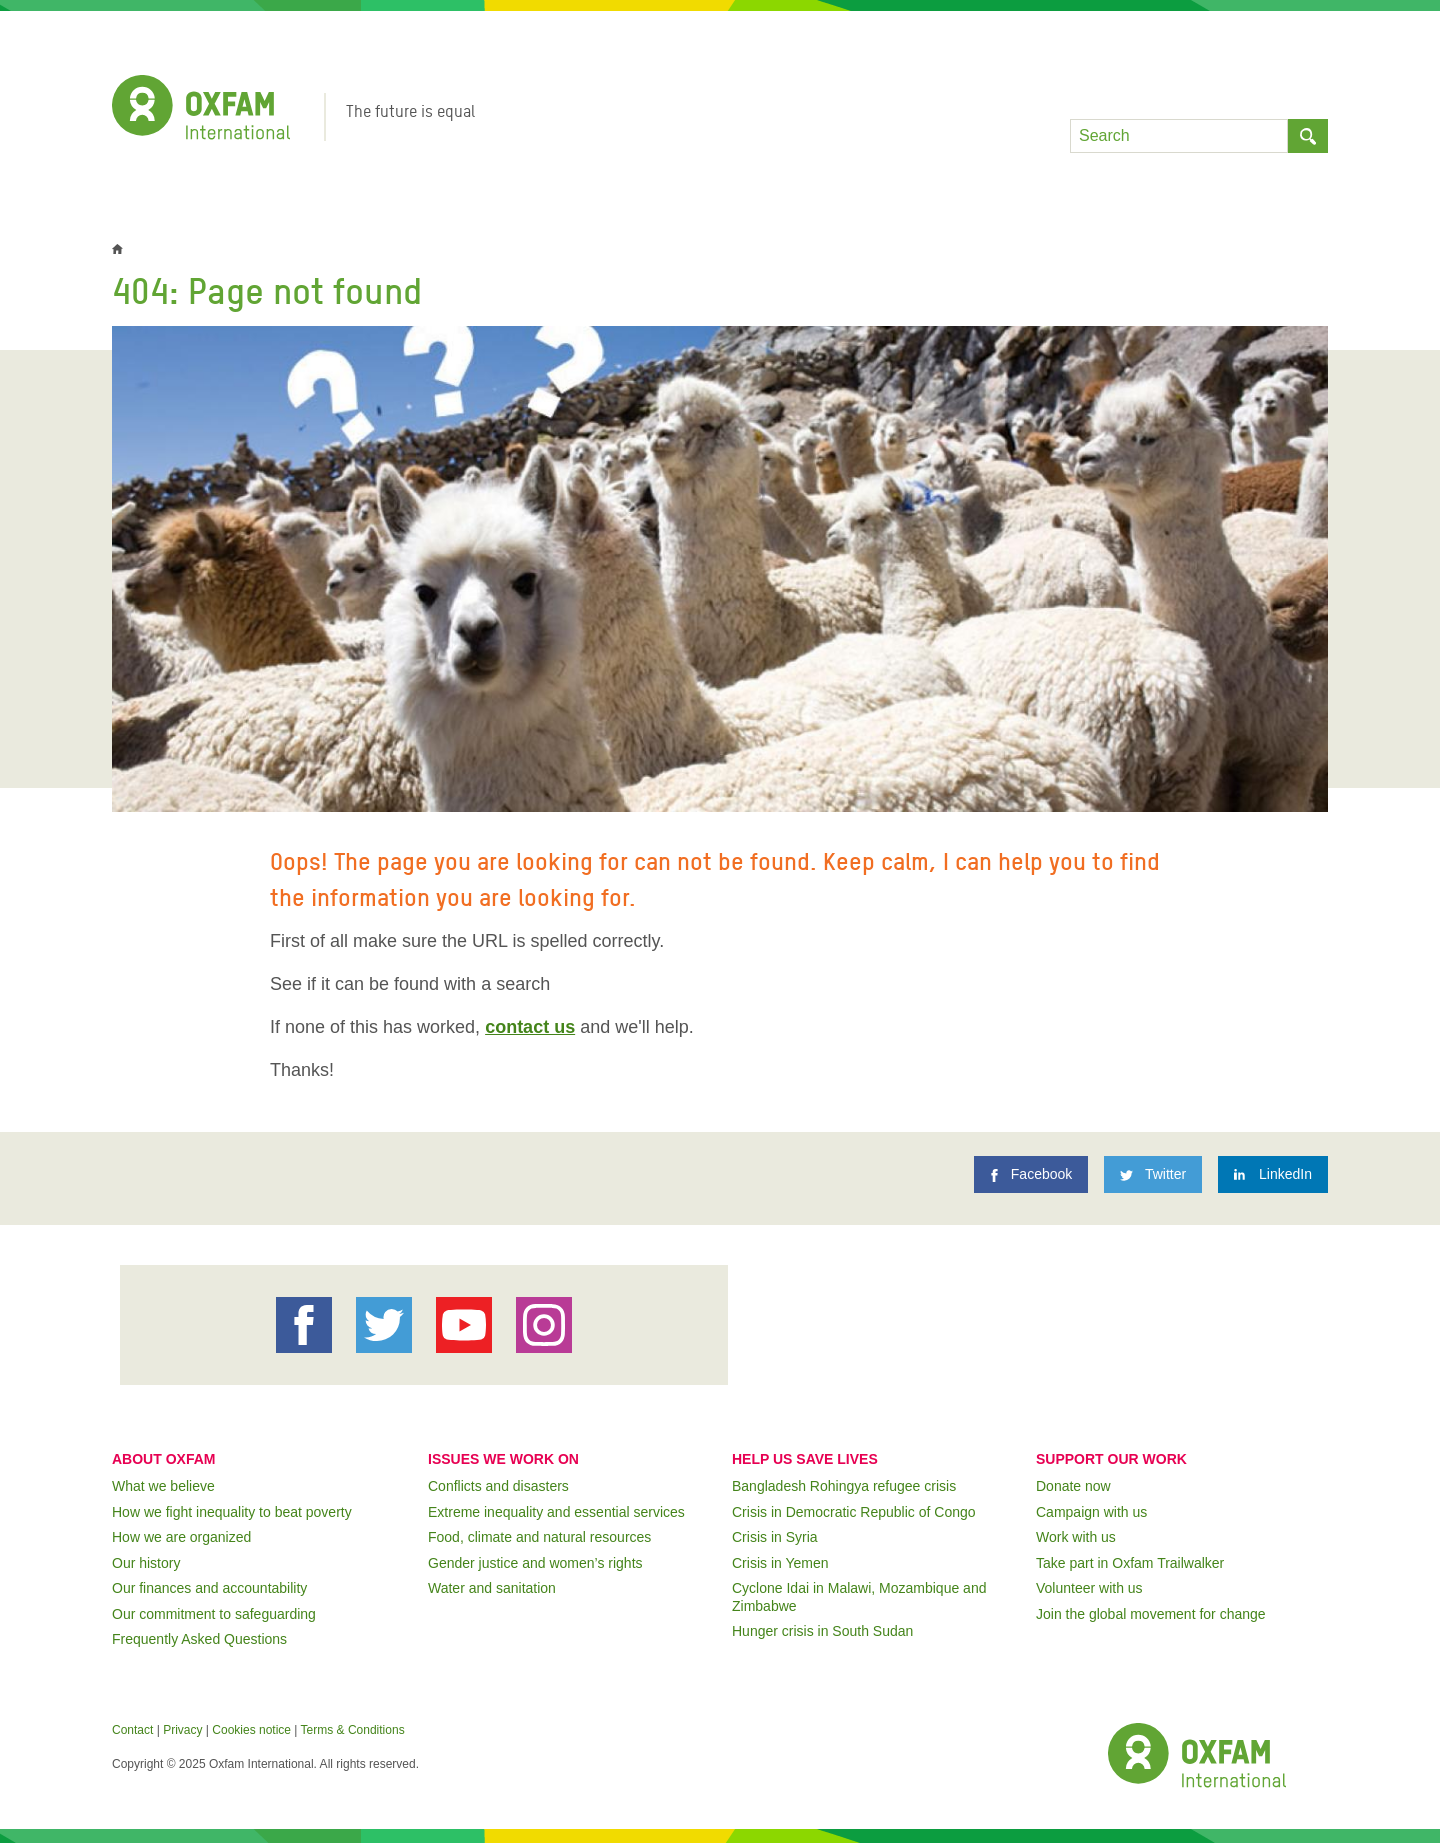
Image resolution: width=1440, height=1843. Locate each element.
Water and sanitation (492, 1588)
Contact (132, 1730)
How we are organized (181, 1537)
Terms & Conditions (353, 1730)
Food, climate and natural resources (539, 1537)
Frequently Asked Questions (199, 1639)
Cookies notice (251, 1730)
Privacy (182, 1730)
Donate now (1073, 1486)
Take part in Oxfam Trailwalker (1130, 1563)
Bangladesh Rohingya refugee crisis (844, 1486)
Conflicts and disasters (498, 1486)
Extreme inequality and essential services (556, 1512)
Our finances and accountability (209, 1588)
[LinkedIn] (1273, 1174)
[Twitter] (1153, 1174)
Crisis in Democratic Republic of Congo (854, 1512)
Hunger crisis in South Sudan (822, 1631)
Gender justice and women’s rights (535, 1563)
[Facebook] (1031, 1174)
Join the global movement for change (1151, 1614)
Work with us (1076, 1537)
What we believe (163, 1486)
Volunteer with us (1089, 1588)
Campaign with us (1091, 1512)
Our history (146, 1563)
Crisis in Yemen (780, 1563)
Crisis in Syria (775, 1537)
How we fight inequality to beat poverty (232, 1512)
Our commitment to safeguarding (214, 1614)
